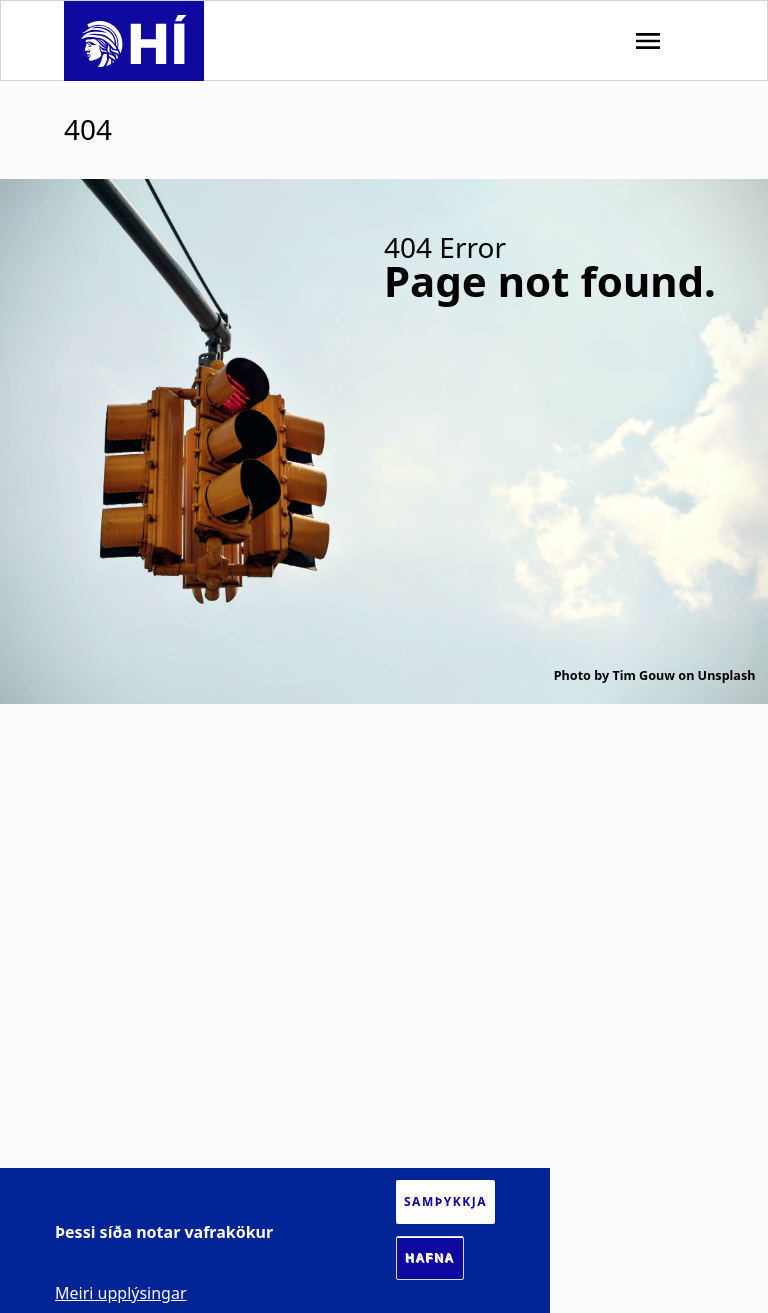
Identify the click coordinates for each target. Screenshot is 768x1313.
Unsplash (727, 675)
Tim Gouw (643, 675)
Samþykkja (445, 1201)
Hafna (430, 1258)
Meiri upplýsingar (121, 1293)
